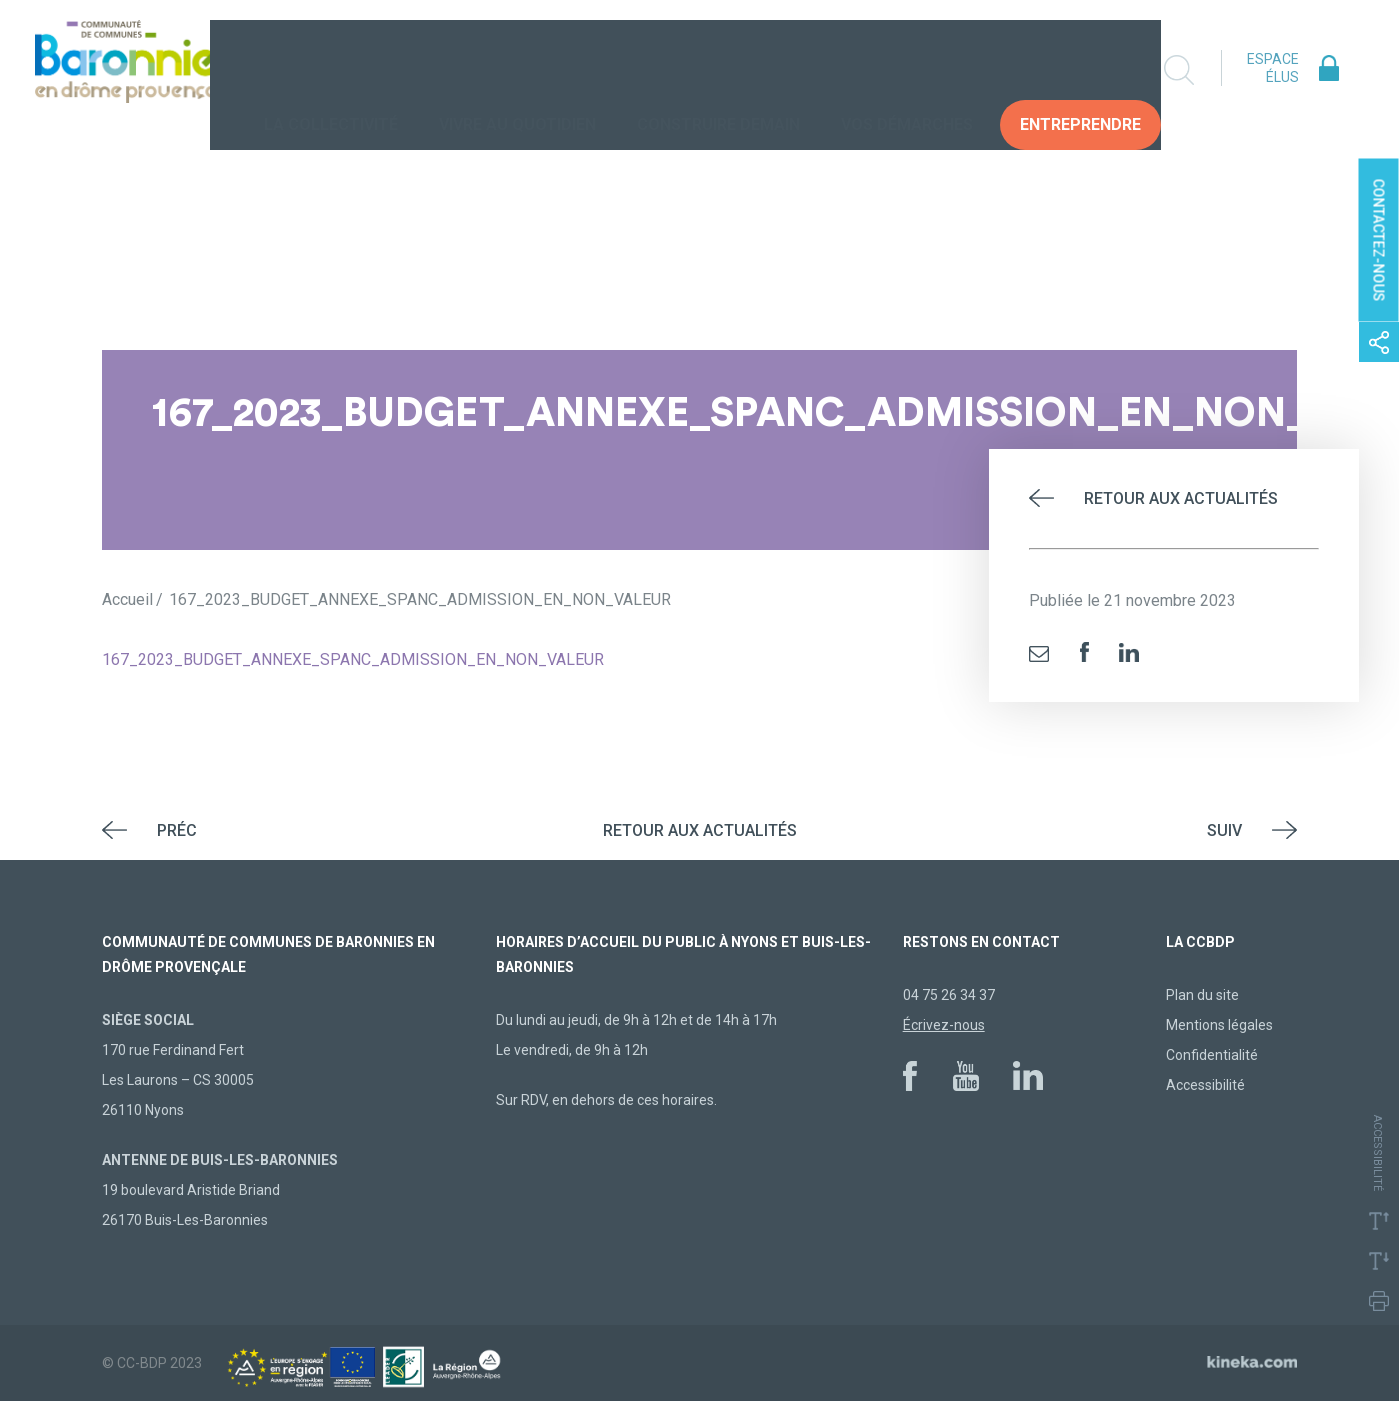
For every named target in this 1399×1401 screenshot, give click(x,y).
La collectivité (334, 69)
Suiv (1224, 830)
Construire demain (721, 69)
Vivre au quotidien (520, 69)
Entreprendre (1083, 69)
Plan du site (1202, 995)
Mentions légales (1219, 1025)
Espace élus (1273, 68)
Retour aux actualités (1181, 498)
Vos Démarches (910, 69)
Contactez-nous (1379, 239)
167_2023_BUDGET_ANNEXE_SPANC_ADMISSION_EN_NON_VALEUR (353, 659)
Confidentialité (1212, 1055)
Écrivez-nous (944, 1025)
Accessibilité (1205, 1085)
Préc (177, 830)
